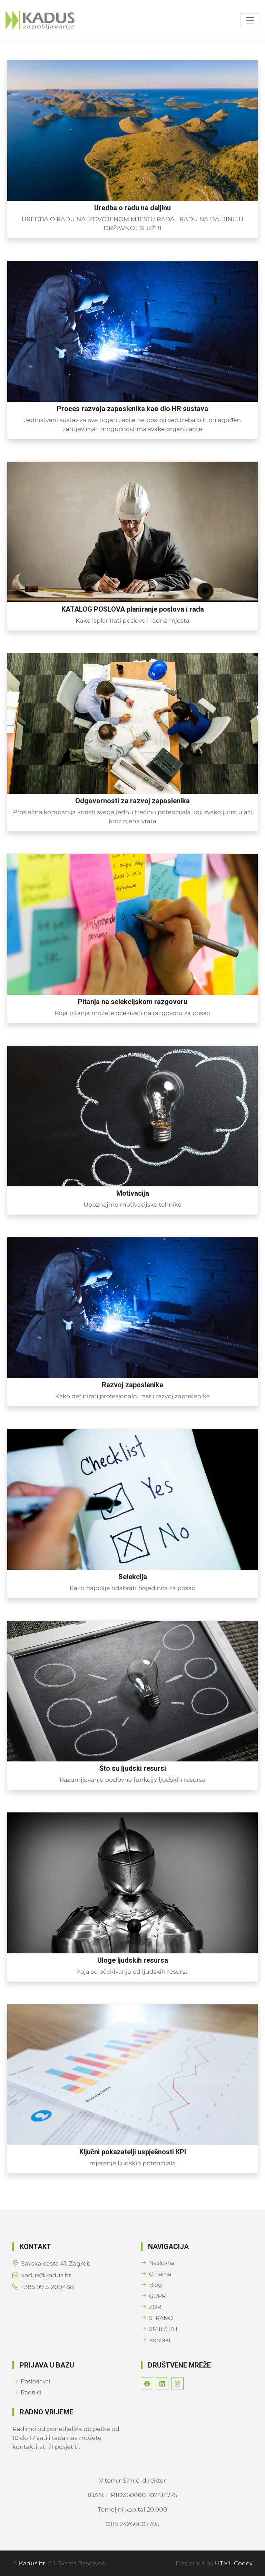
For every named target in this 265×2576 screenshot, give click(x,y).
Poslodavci (31, 2381)
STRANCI (157, 2318)
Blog (151, 2285)
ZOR (151, 2307)
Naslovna (157, 2263)
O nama (156, 2274)
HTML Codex (234, 2563)
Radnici (26, 2392)
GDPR (153, 2296)
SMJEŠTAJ (159, 2329)
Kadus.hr (32, 2563)
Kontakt (156, 2340)
